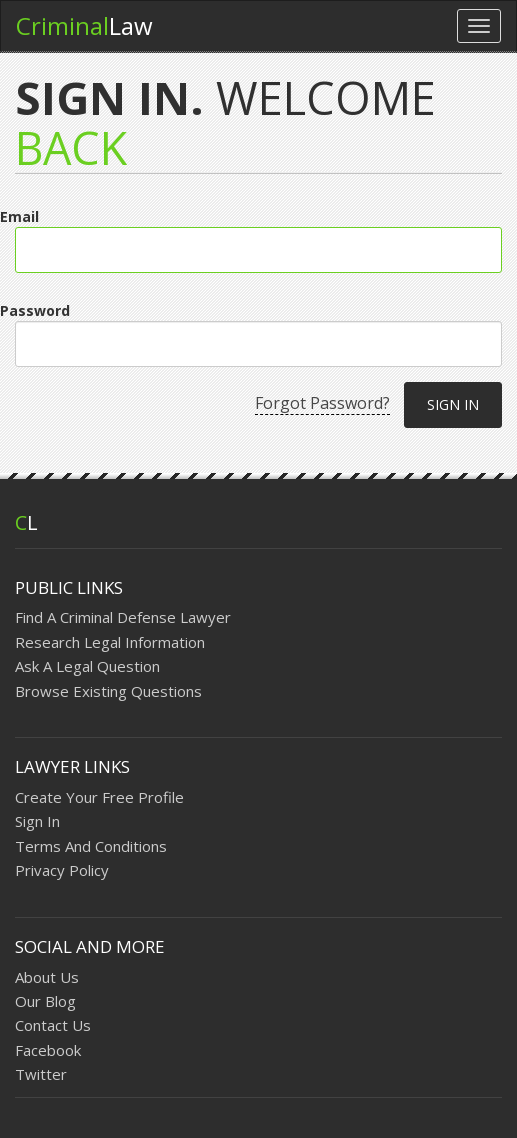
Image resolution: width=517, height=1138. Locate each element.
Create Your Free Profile (99, 797)
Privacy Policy (62, 870)
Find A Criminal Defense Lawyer (123, 617)
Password (35, 310)
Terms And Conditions (91, 846)
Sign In (37, 821)
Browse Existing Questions (108, 691)
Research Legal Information (110, 642)
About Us (47, 977)
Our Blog (45, 1001)
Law (84, 25)
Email (19, 216)
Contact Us (53, 1025)
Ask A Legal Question (87, 666)
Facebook (48, 1050)
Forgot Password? (322, 403)
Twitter (41, 1074)
